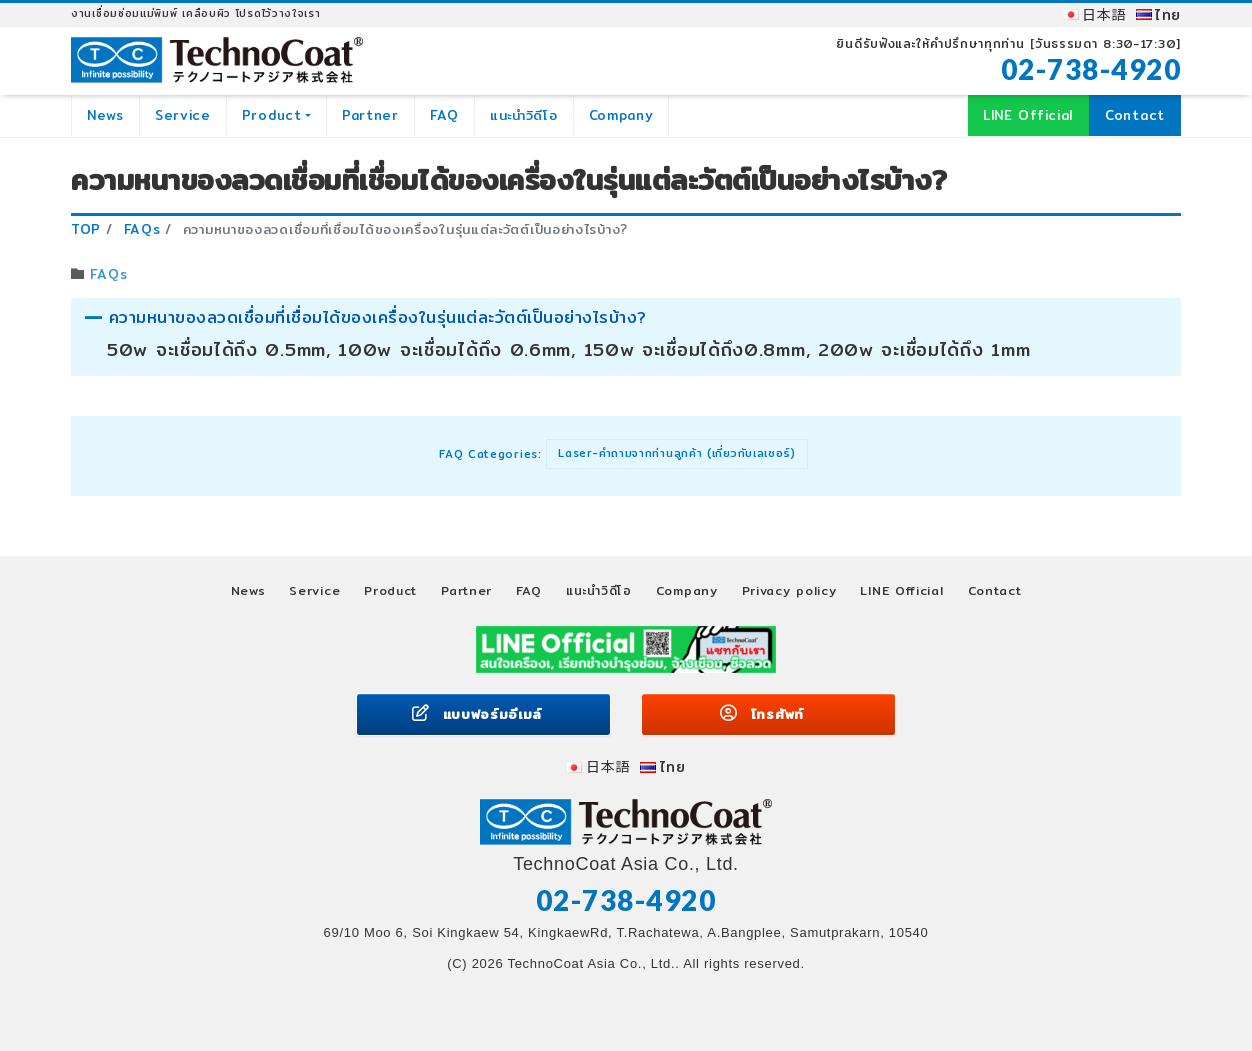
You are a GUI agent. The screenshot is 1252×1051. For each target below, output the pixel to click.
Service (183, 115)
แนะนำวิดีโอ (524, 115)
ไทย (1168, 15)
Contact (1135, 115)
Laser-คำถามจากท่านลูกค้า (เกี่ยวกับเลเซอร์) (677, 453)
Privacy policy (789, 590)
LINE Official (1028, 115)
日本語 (1104, 15)
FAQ (444, 115)
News (105, 115)
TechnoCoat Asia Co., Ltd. (591, 963)
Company (621, 115)
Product (272, 115)
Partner (370, 115)
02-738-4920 (1091, 69)
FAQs (108, 274)
